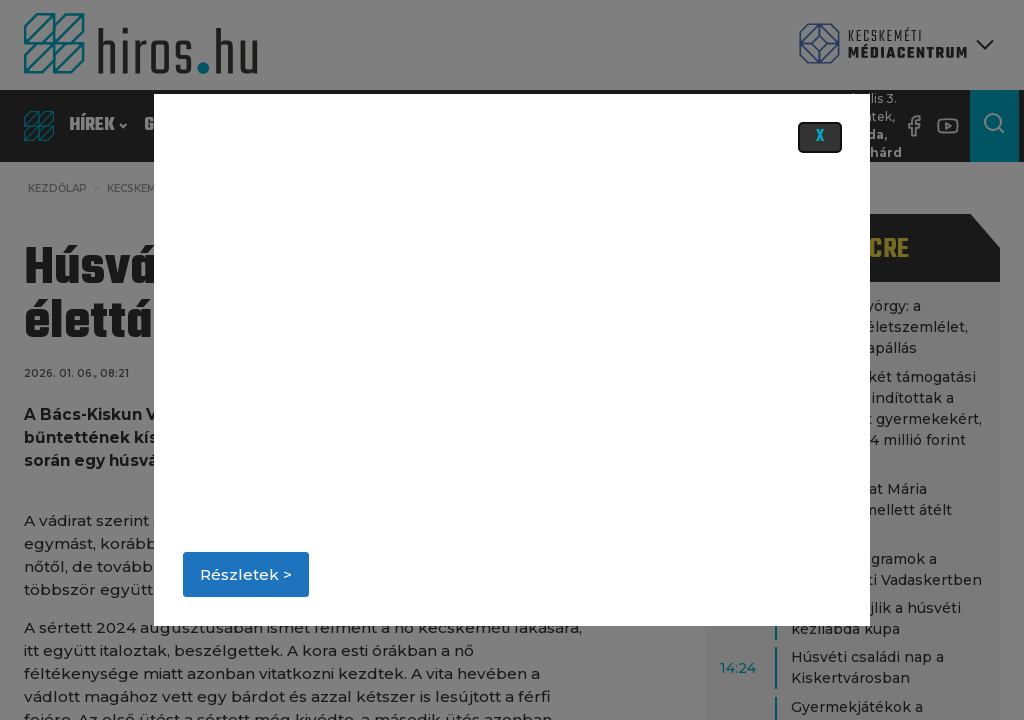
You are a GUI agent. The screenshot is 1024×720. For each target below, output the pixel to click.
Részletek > (246, 574)
